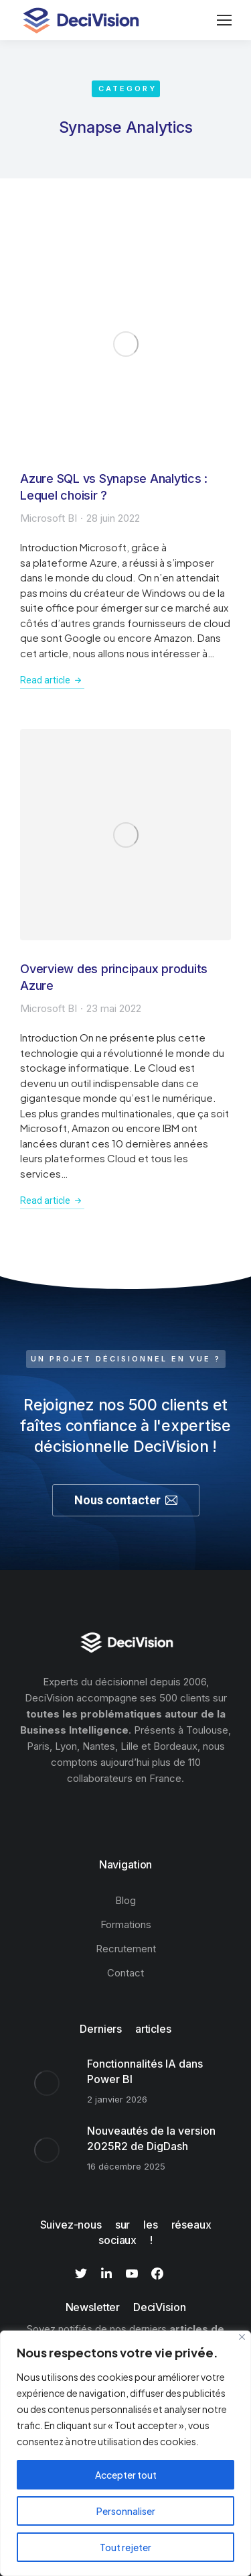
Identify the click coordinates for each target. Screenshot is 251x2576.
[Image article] (125, 344)
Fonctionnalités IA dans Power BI (145, 2071)
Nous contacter (125, 1500)
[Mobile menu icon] (224, 20)
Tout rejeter (125, 2547)
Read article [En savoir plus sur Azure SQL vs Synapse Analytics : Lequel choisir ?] (52, 680)
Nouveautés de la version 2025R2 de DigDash (151, 2138)
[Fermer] (242, 2337)
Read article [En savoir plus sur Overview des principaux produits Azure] (52, 1200)
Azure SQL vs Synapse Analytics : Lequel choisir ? (113, 486)
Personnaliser (125, 2511)
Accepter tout (126, 2475)
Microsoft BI (48, 518)
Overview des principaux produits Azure (113, 977)
